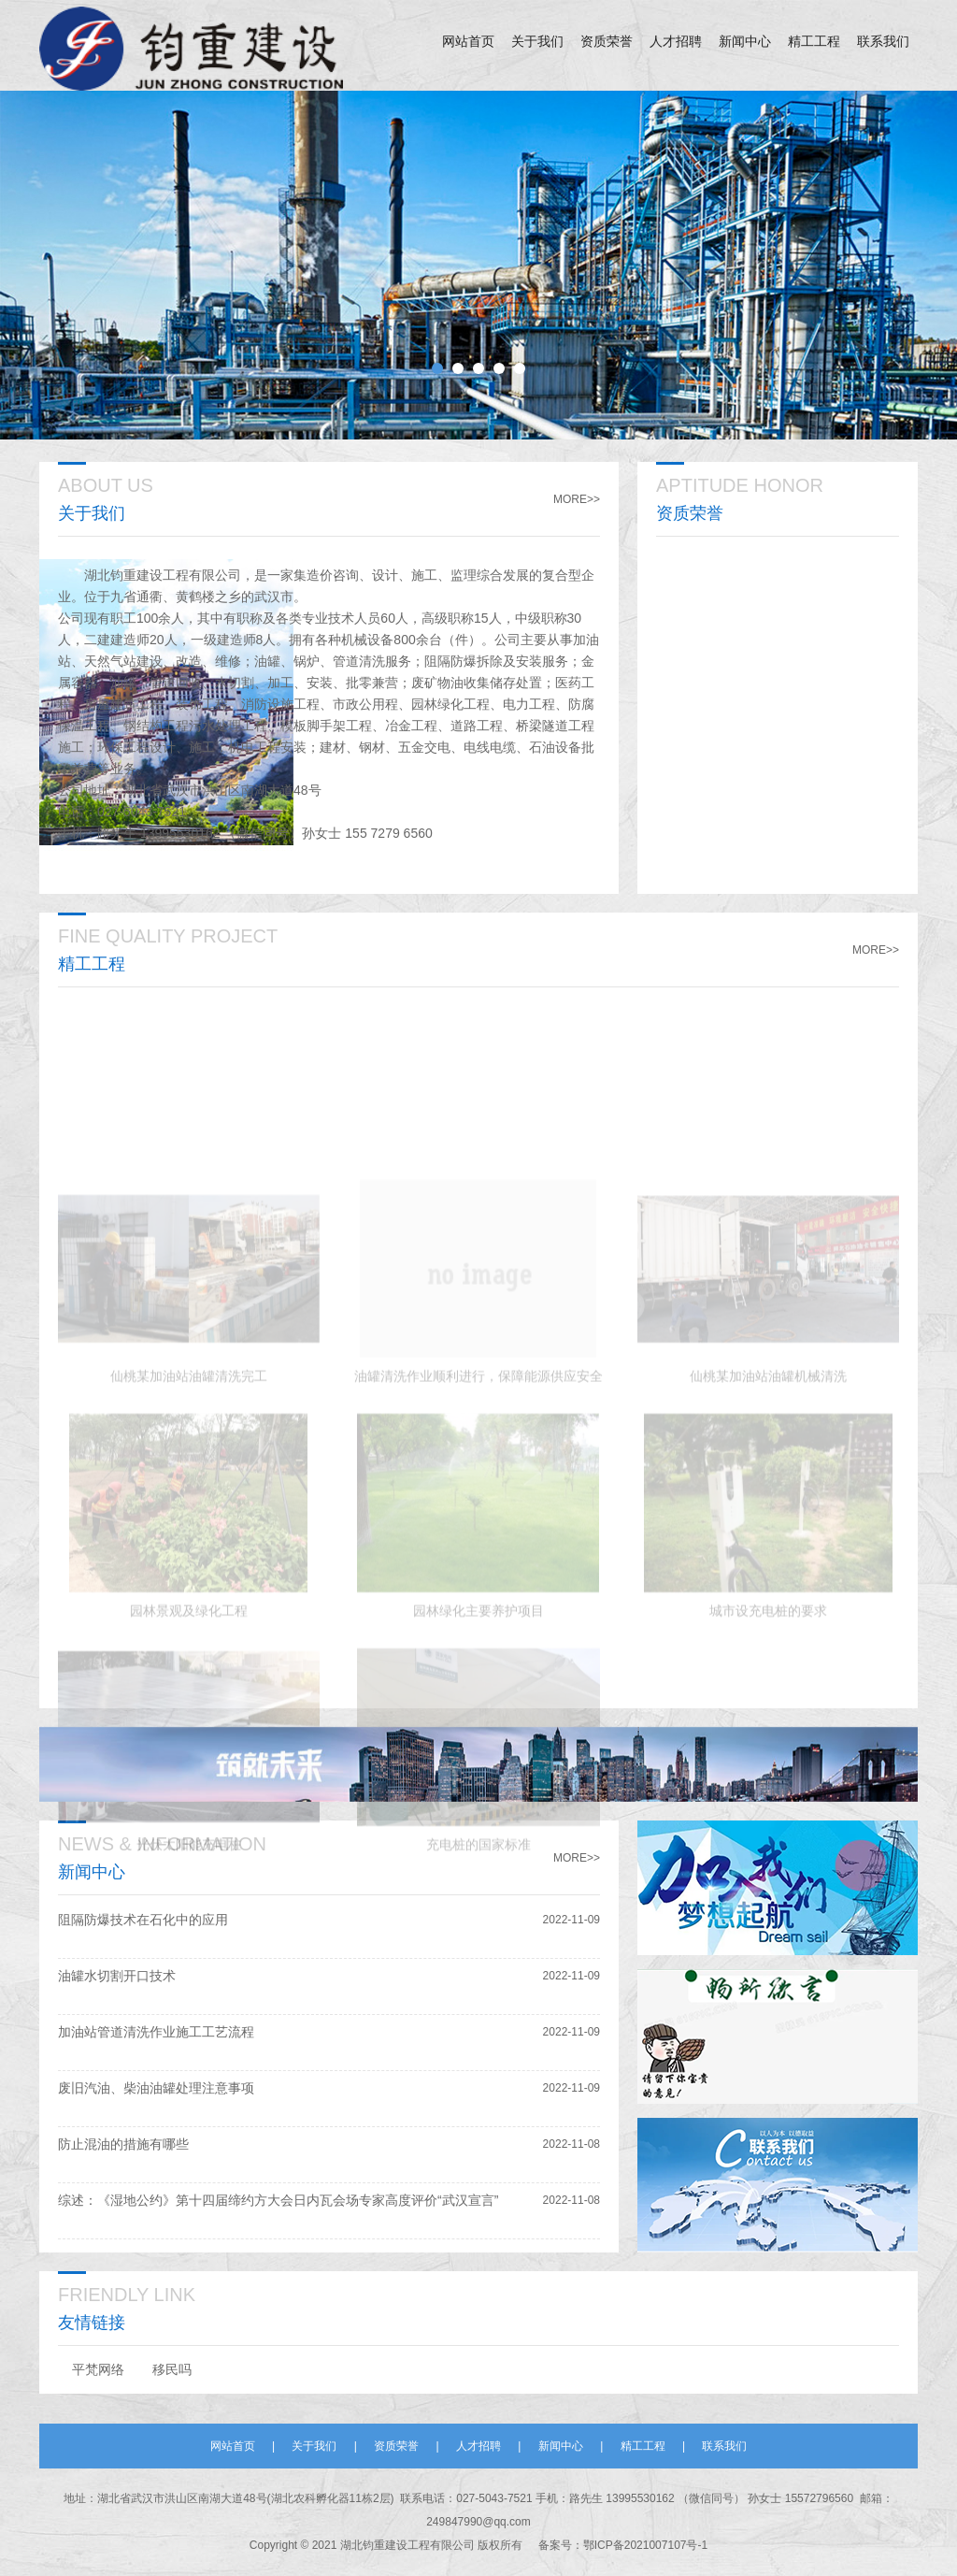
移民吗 (172, 2369)
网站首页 (468, 42)
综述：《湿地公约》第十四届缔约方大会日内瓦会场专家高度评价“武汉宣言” (278, 2200)
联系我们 (883, 42)
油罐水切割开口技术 (117, 1975)
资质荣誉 (606, 42)
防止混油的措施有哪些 (123, 2144)
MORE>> (576, 499)
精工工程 (814, 42)
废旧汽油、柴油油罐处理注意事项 (156, 2087)
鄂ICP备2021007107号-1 (645, 2545)
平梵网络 (98, 2369)
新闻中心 (745, 42)
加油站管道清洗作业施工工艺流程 (156, 2031)
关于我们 (537, 42)
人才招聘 (676, 42)
